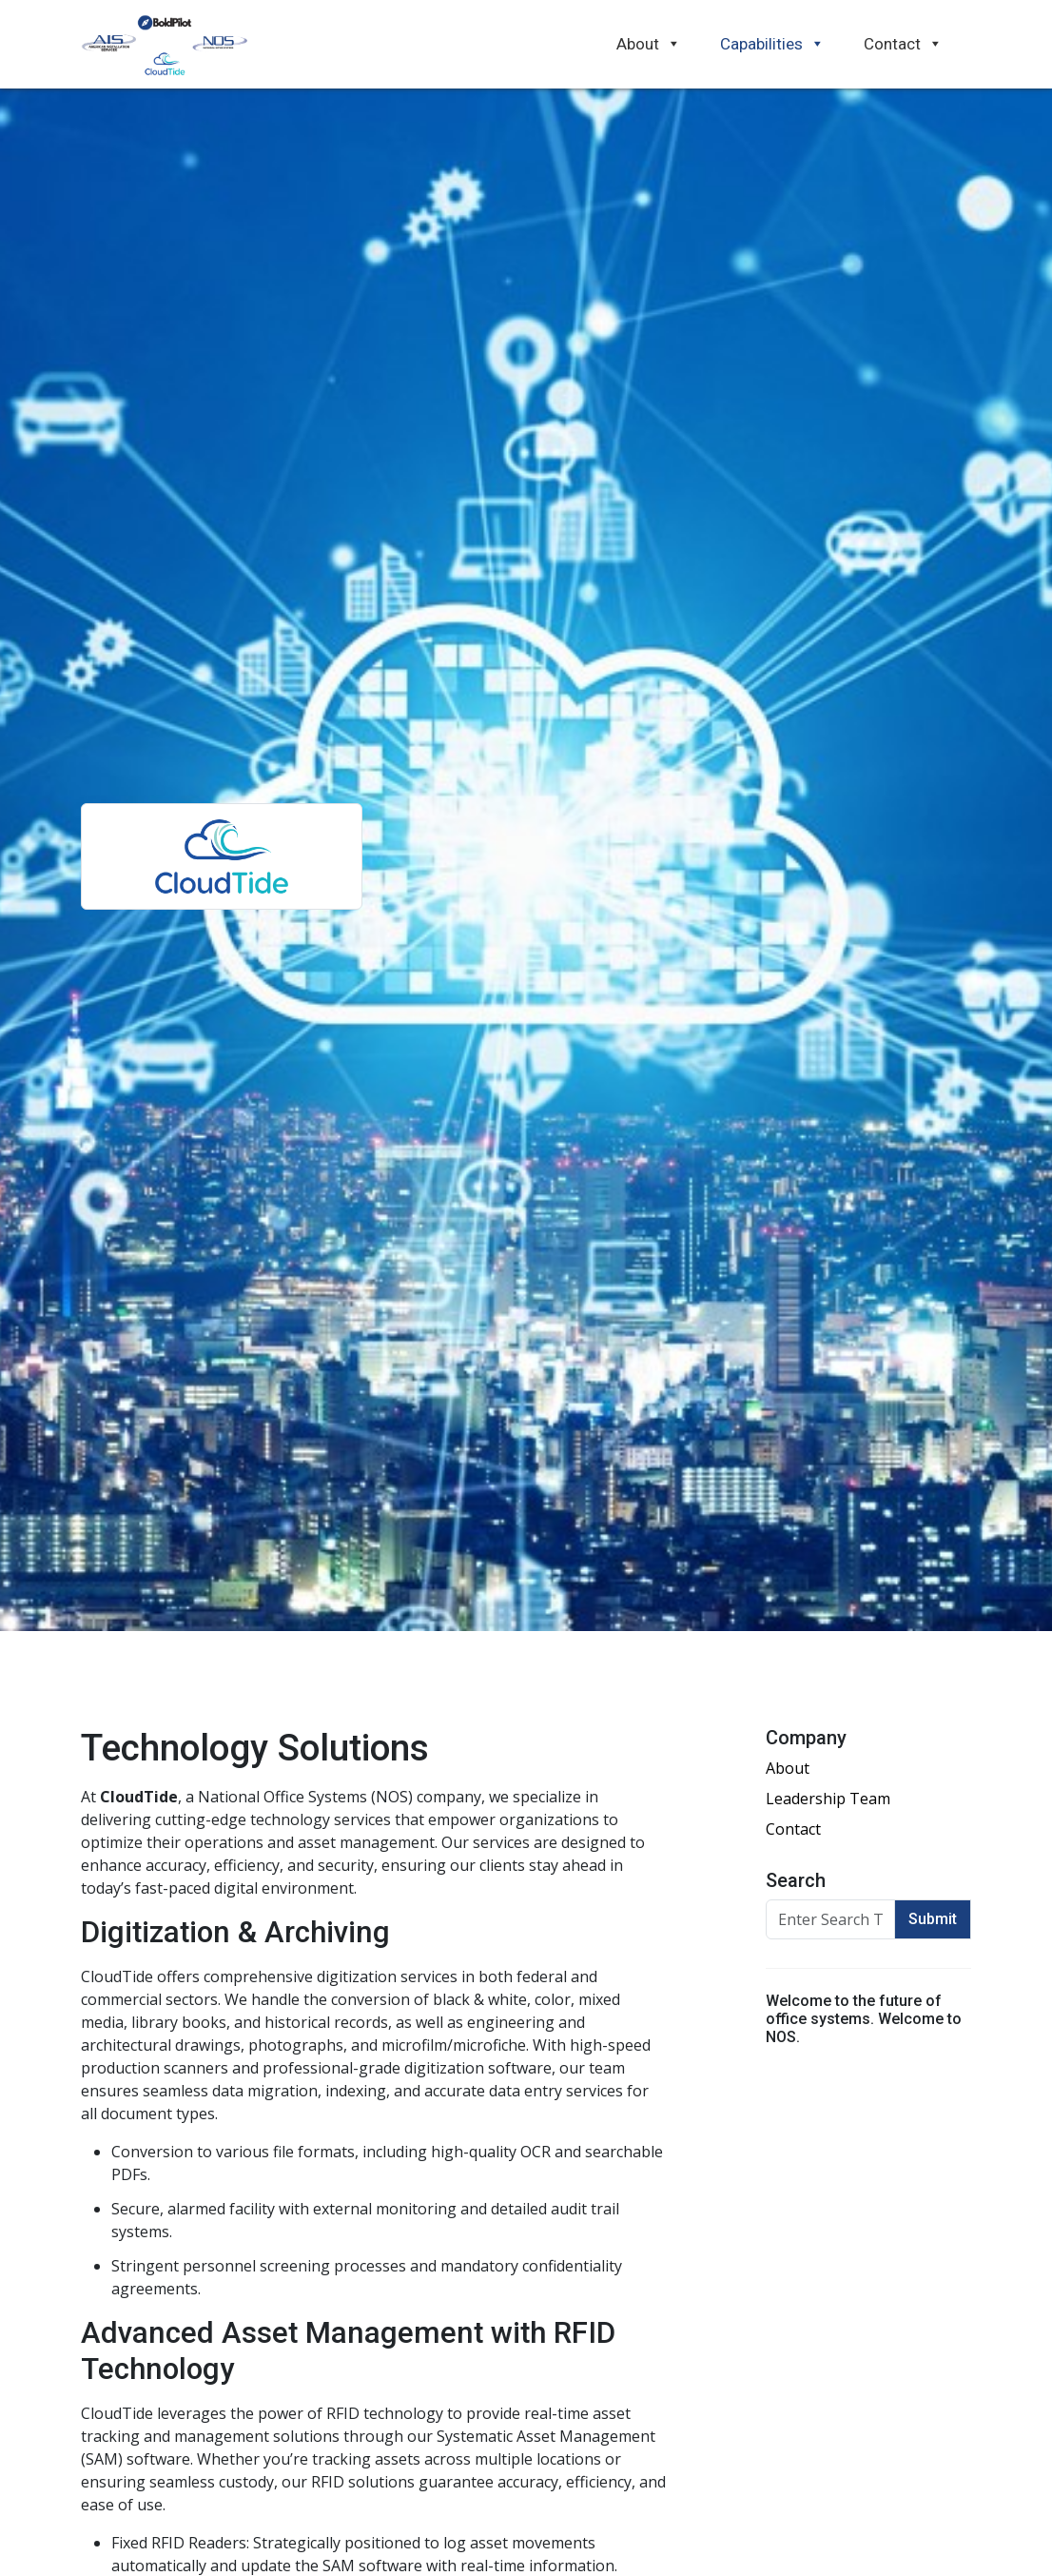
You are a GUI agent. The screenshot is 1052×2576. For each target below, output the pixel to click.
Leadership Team (828, 1798)
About (648, 43)
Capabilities (772, 43)
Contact (903, 43)
